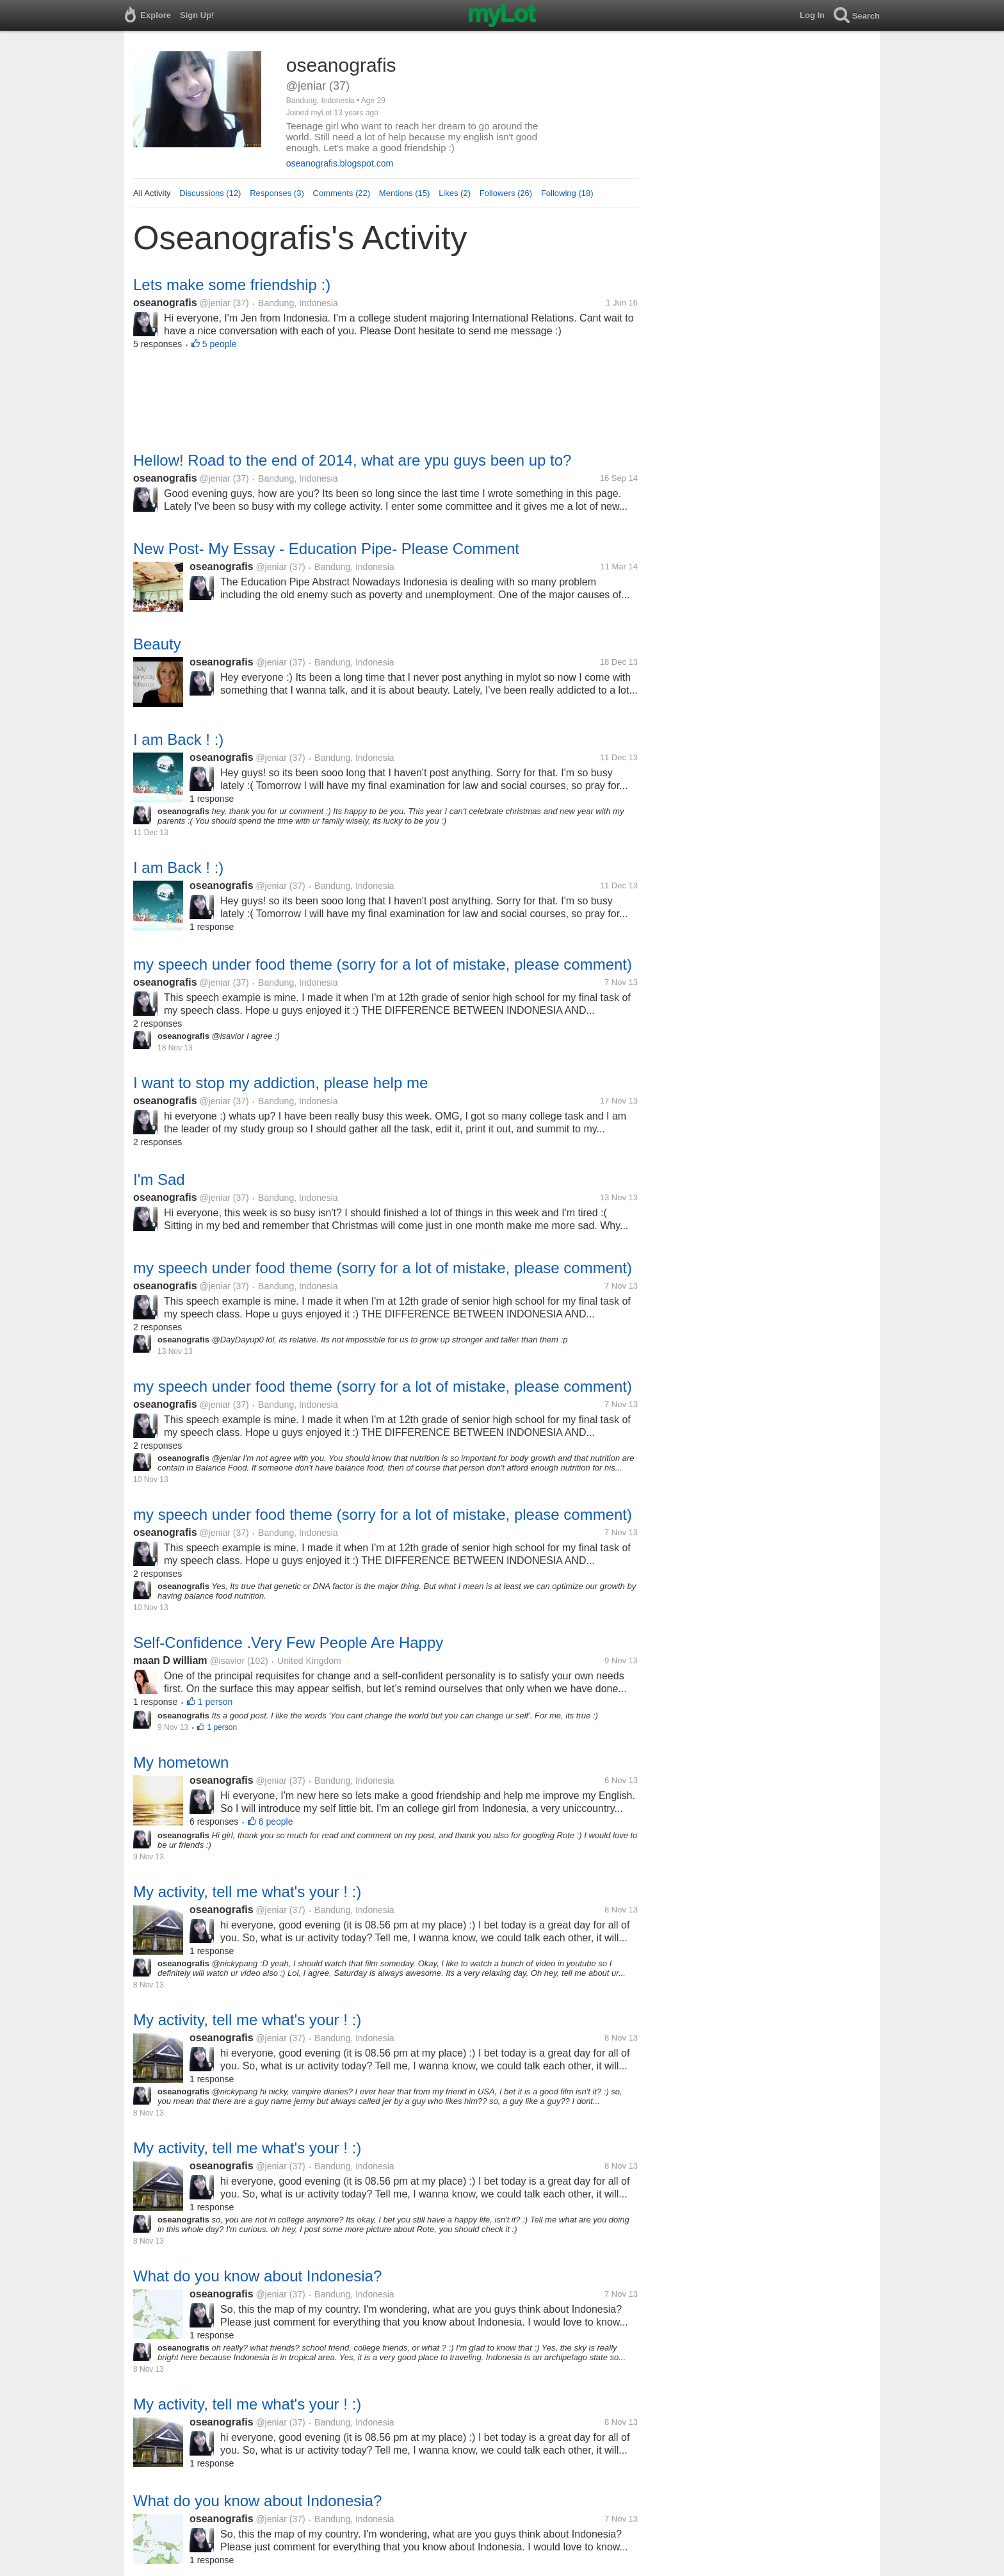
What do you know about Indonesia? (257, 2276)
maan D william (170, 1660)
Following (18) (567, 193)
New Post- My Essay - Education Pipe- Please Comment (326, 548)
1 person (215, 1702)
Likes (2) (455, 193)
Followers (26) (506, 193)
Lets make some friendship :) (231, 284)
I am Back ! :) (178, 739)
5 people (219, 344)
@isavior (227, 1661)
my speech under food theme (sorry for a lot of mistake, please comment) (382, 964)
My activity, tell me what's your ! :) (247, 1891)
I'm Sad (159, 1179)
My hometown (181, 1762)
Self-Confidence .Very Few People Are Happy (288, 1642)
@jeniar (214, 303)
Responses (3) (277, 193)
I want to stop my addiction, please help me (280, 1082)
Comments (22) (342, 193)
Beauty (157, 644)
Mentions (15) (404, 193)
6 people (276, 1821)
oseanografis (165, 302)
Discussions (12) (210, 193)
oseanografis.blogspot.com (339, 163)
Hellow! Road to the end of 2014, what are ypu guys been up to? (352, 460)
